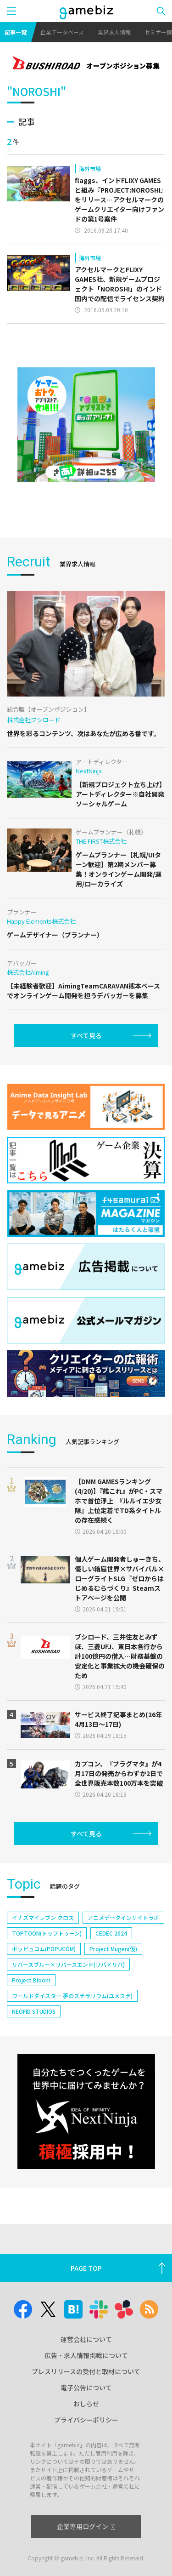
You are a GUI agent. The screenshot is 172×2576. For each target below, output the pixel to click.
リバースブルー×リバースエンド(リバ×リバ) (68, 1964)
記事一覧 (16, 32)
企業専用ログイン (86, 2526)
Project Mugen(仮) (113, 1949)
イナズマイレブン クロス (43, 1917)
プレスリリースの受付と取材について (86, 2371)
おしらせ (86, 2403)
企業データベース (62, 32)
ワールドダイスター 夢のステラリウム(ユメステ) (72, 1995)
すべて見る (86, 1035)
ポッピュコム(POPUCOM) (44, 1949)
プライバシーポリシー (86, 2419)
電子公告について (86, 2387)
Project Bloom (31, 1980)
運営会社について (86, 2339)
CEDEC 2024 (111, 1933)
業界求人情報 (114, 32)
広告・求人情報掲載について (86, 2355)
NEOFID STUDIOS (33, 2011)
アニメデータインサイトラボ (123, 1917)
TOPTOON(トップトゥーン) (47, 1933)
